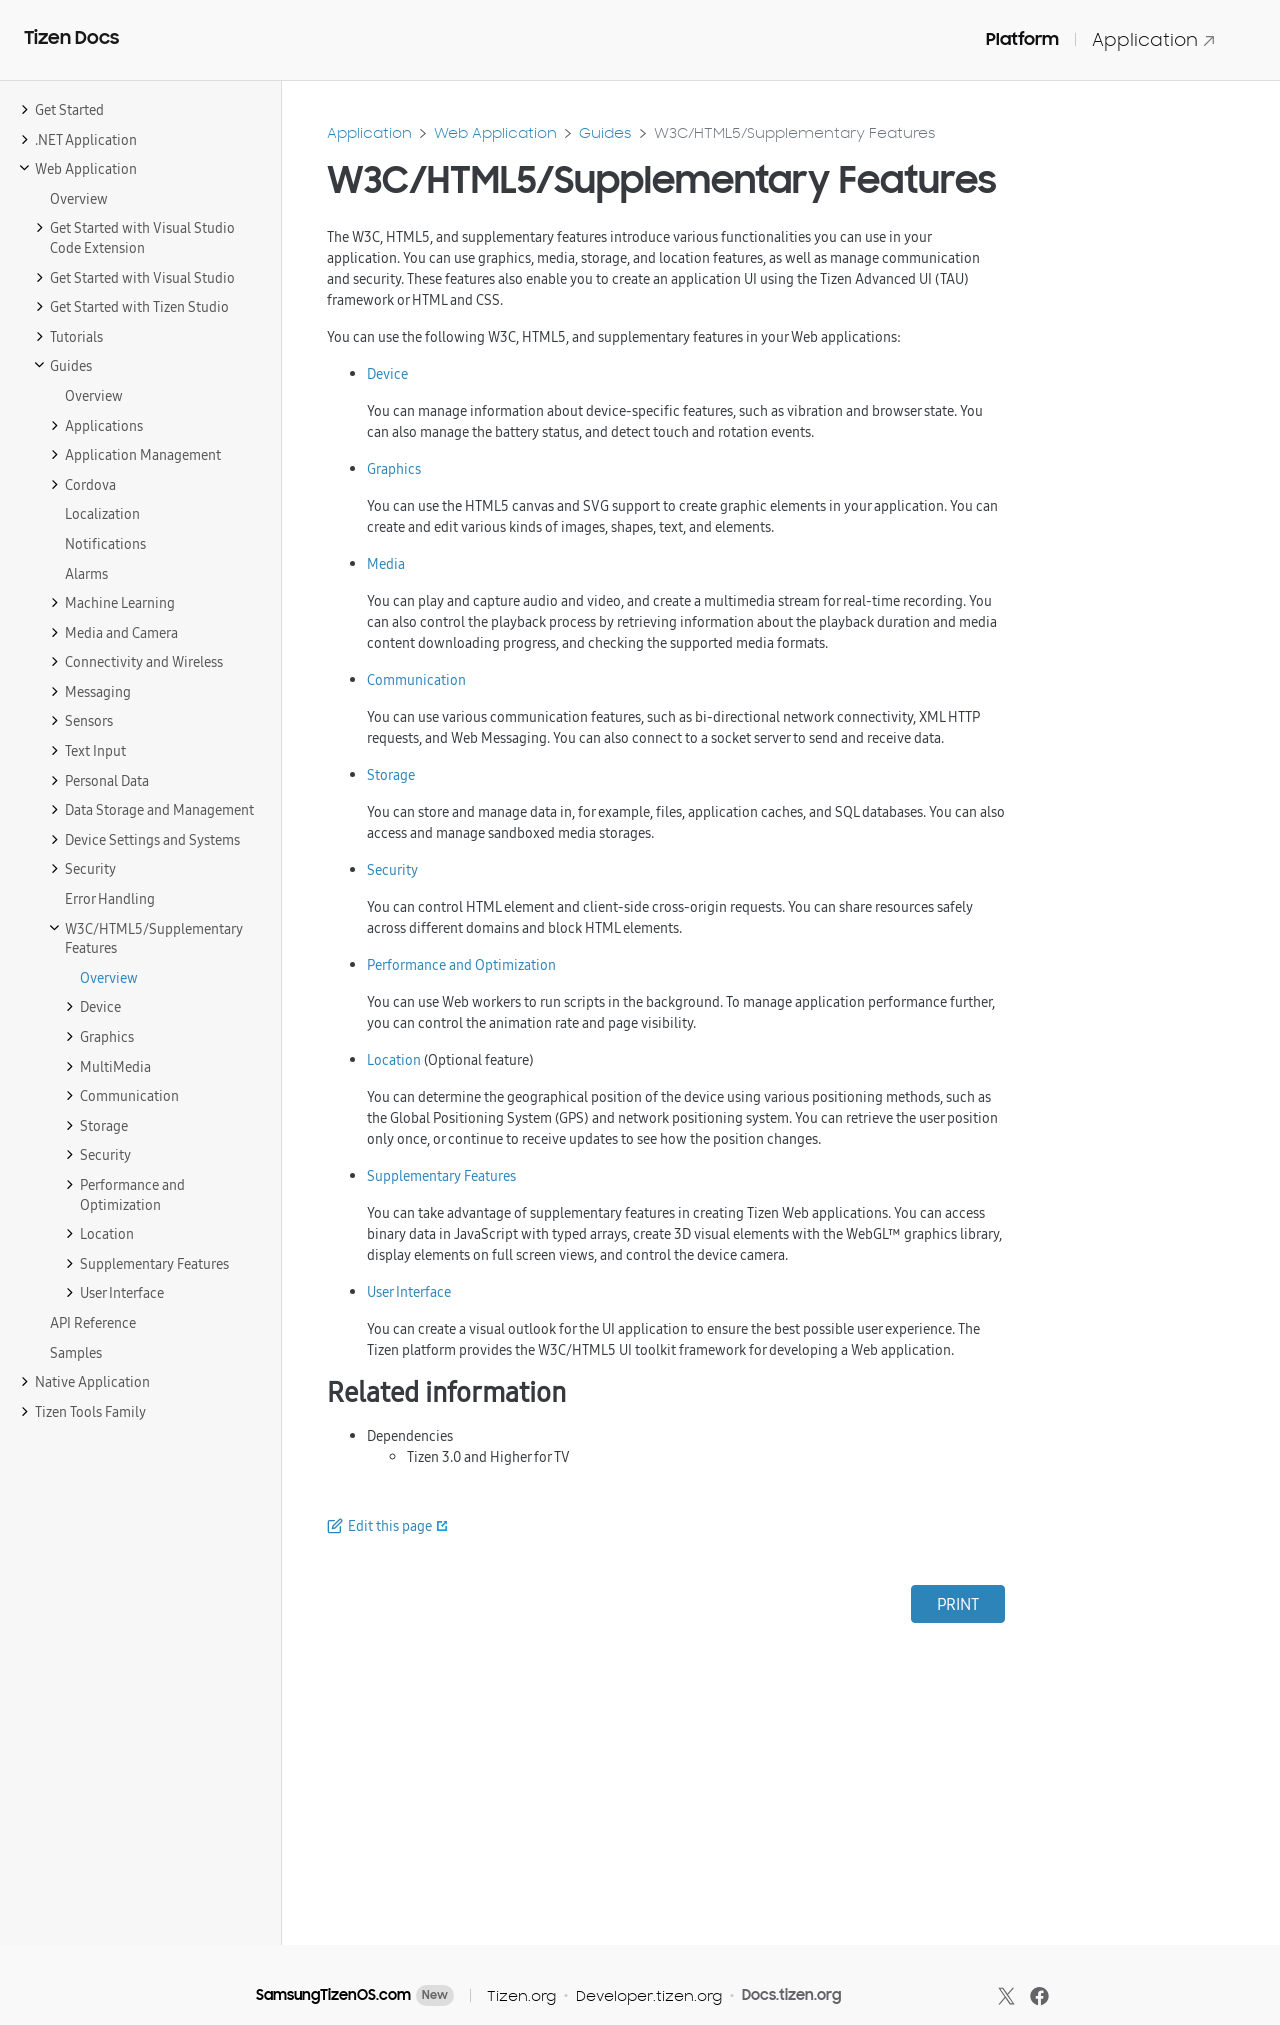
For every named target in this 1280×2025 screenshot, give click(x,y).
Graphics (394, 469)
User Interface (409, 1292)
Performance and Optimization (461, 965)
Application (1154, 39)
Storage (391, 775)
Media (386, 564)
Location (394, 1060)
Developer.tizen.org (649, 1995)
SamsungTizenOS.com (333, 1995)
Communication (416, 680)
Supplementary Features (441, 1176)
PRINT (958, 1604)
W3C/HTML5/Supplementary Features (795, 132)
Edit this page (390, 1526)
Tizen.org (521, 1995)
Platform (1022, 39)
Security (392, 870)
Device (387, 374)
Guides (605, 132)
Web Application (495, 132)
